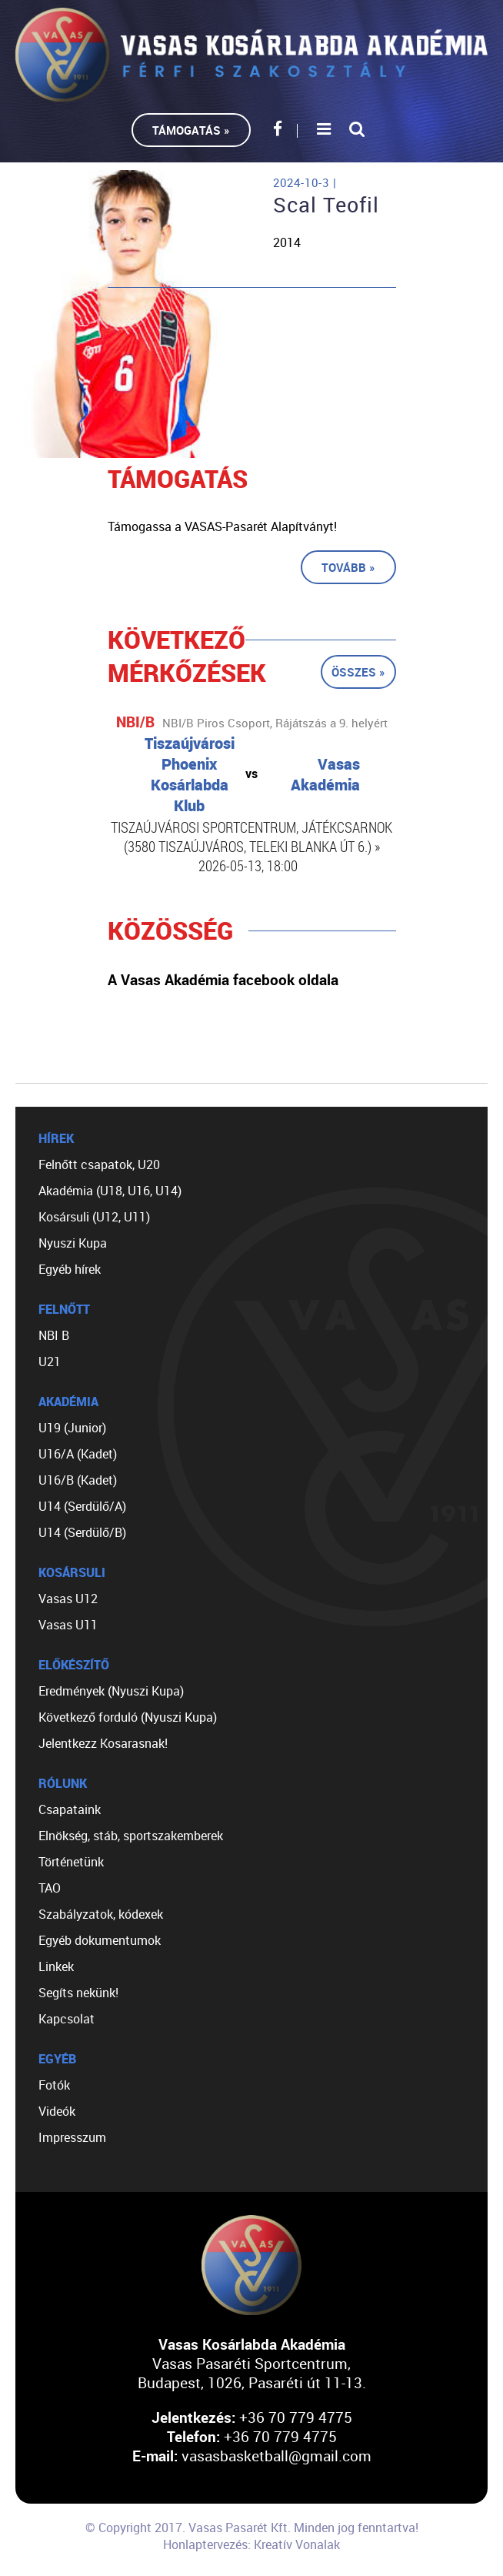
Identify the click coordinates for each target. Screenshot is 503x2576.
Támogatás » (191, 130)
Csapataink (69, 1809)
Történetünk (71, 1861)
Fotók (54, 2085)
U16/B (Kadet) (77, 1480)
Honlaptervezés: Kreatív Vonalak (251, 2544)
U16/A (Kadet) (77, 1453)
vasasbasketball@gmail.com (276, 2455)
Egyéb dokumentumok (99, 1940)
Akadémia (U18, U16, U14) (110, 1190)
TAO (49, 1887)
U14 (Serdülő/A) (82, 1506)
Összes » (358, 672)
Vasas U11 (68, 1624)
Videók (56, 2111)
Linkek (56, 1966)
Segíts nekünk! (78, 1992)
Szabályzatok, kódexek (100, 1914)
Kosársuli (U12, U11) (94, 1216)
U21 (49, 1361)
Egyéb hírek (69, 1269)
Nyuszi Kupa (72, 1243)
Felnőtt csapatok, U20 (99, 1164)
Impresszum (72, 2137)
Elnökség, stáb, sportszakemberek (130, 1835)
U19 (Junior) (72, 1427)
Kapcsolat (66, 2018)
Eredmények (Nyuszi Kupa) (111, 1690)
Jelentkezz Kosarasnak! (103, 1743)
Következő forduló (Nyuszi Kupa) (127, 1717)
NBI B (53, 1335)
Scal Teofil (326, 205)
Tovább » (348, 567)
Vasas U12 (68, 1598)
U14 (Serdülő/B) (82, 1532)
